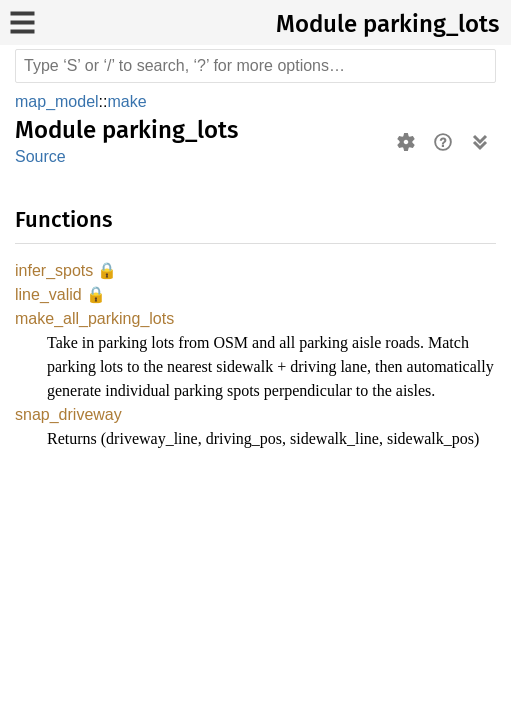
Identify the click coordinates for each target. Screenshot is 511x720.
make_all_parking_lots (97, 321)
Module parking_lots (387, 24)
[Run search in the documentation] (255, 66)
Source (40, 156)
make (131, 101)
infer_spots (55, 271)
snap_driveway (69, 442)
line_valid (51, 296)
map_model (59, 101)
